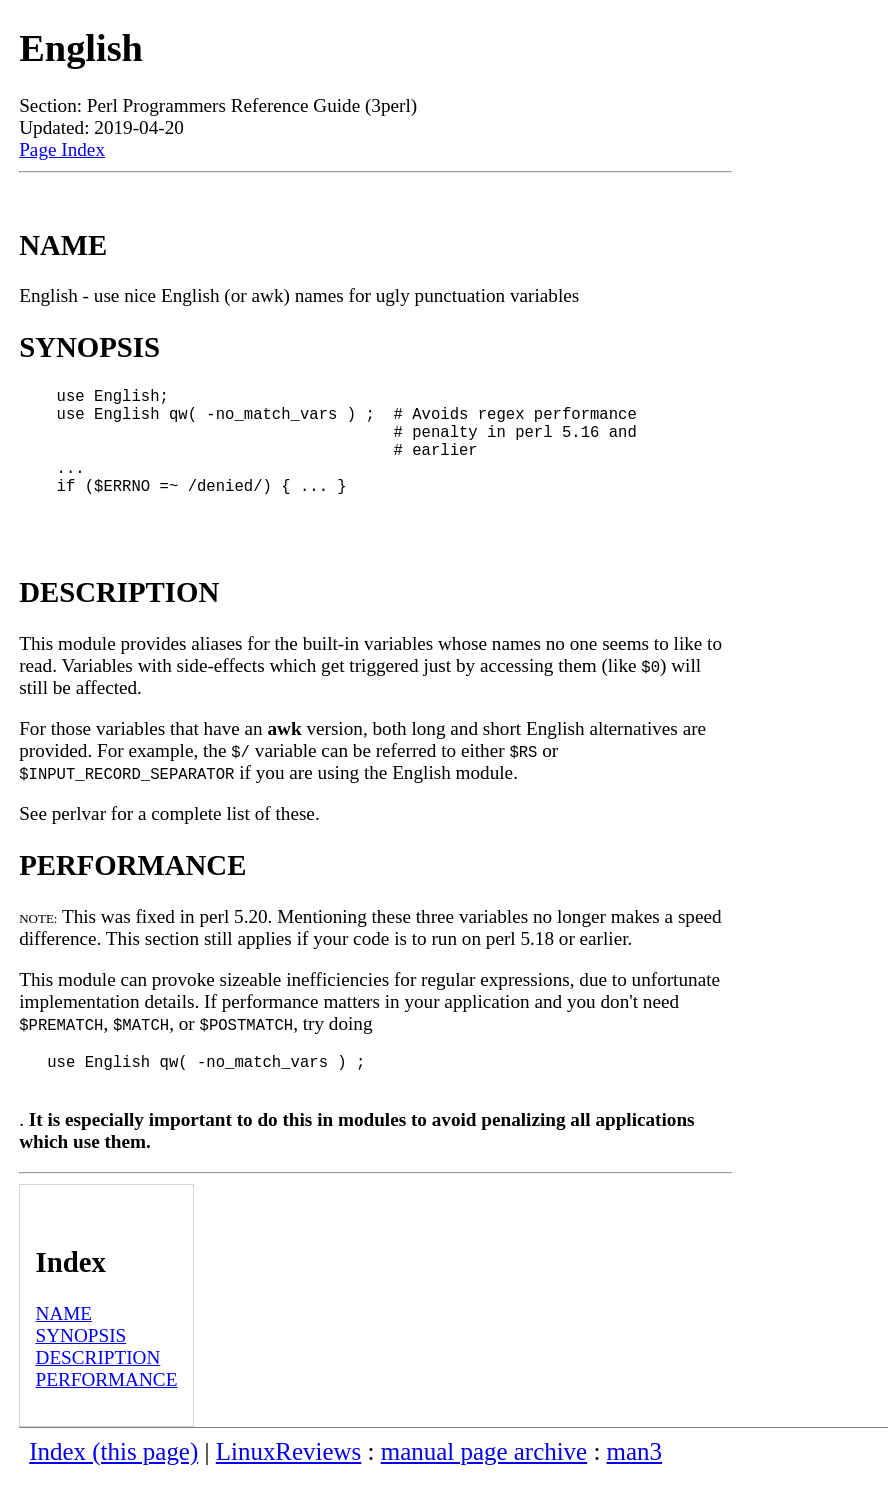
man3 (634, 1487)
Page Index (62, 149)
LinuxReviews (289, 1487)
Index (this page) (113, 1487)
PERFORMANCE (107, 1415)
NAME (64, 1349)
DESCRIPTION (98, 1393)
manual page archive (484, 1487)
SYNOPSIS (81, 1371)
